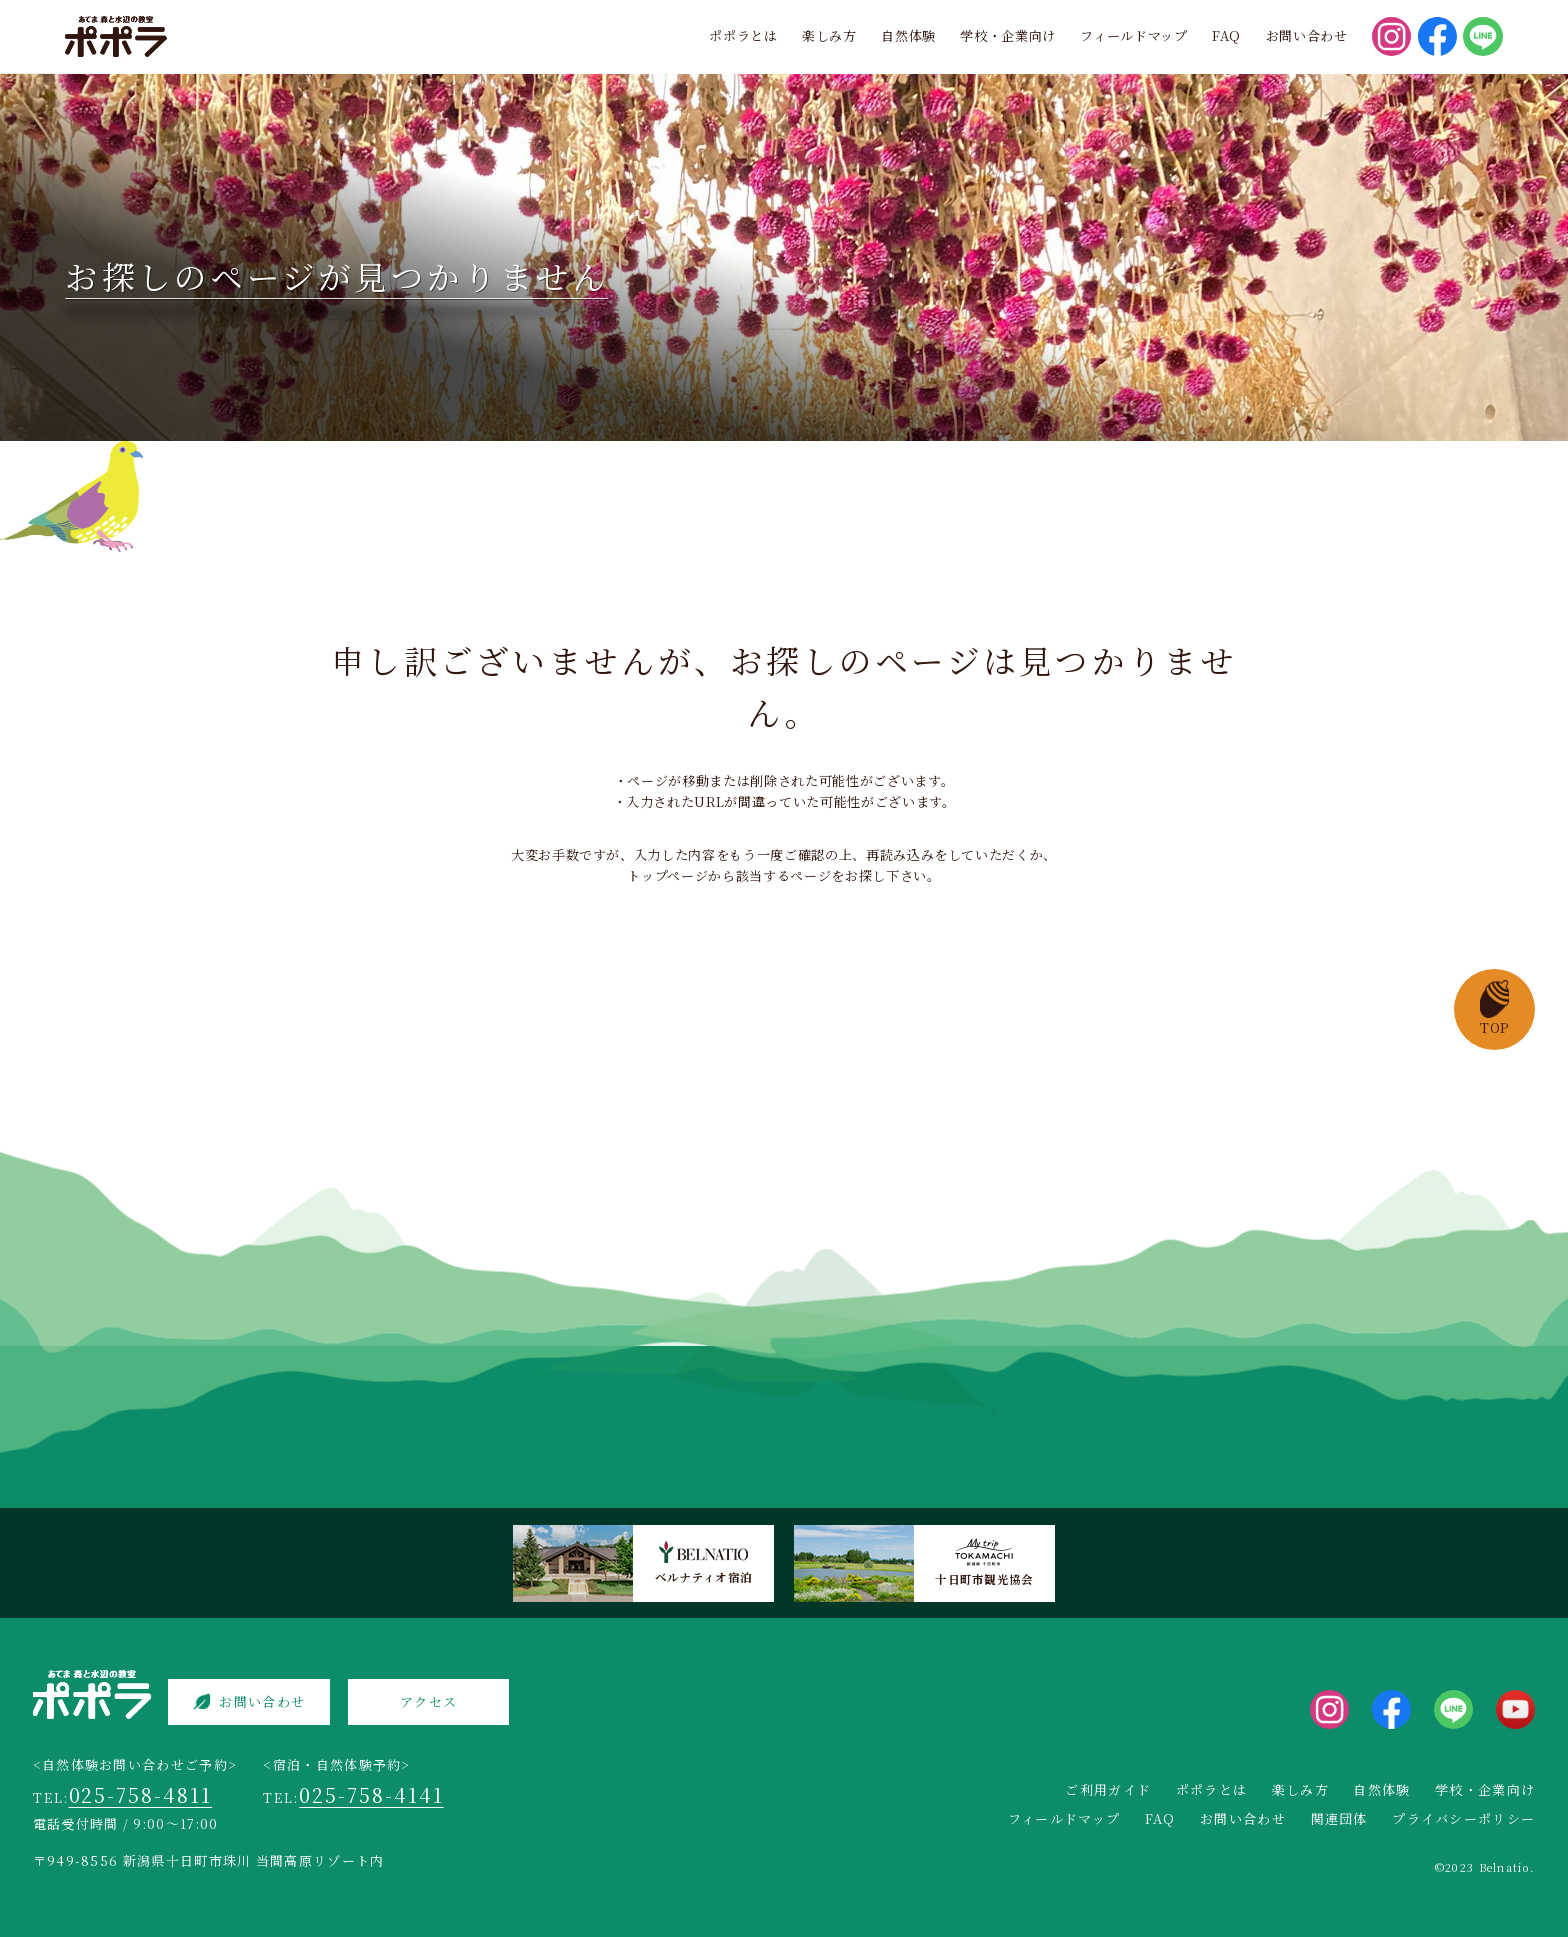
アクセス (428, 1701)
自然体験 (908, 35)
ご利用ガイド (1108, 1789)
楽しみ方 (829, 35)
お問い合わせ (1307, 35)
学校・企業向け (1008, 35)
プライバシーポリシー (1463, 1818)
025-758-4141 (371, 1794)
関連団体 (1339, 1818)
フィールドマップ (1133, 35)
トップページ (667, 875)
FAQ (1226, 35)
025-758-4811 (141, 1794)
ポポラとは (743, 35)
